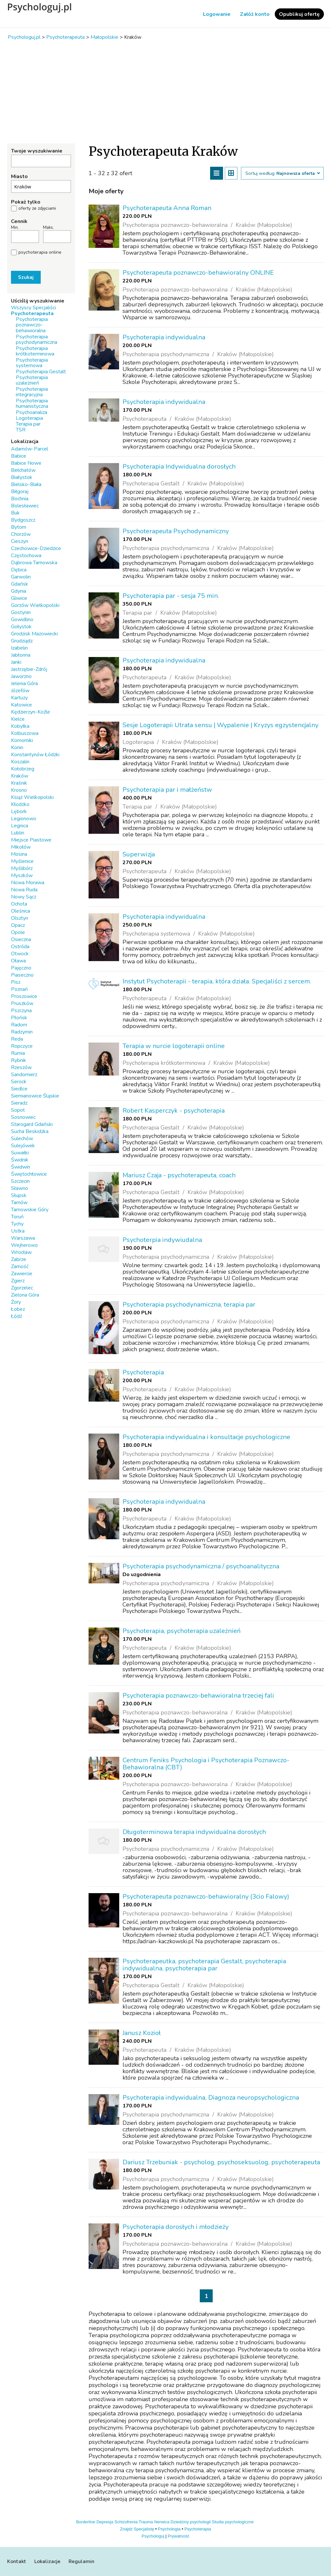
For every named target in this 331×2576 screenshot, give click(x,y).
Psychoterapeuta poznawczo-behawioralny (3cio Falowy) (206, 1896)
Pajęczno (21, 967)
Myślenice (22, 861)
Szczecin (20, 1181)
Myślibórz (22, 868)
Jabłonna (20, 655)
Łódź (16, 1316)
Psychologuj (153, 2536)
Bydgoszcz (23, 520)
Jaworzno (21, 676)
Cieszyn (19, 541)
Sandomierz (24, 1074)
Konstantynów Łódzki (35, 754)
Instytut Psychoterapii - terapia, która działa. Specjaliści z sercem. (217, 981)
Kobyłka (20, 726)
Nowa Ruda (24, 889)
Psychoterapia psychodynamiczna (36, 339)
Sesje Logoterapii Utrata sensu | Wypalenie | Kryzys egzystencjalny (220, 725)
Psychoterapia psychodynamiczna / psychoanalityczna (201, 1566)
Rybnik (18, 1060)
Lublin (17, 832)
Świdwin (20, 1167)
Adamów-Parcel (29, 448)
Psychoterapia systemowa (32, 362)
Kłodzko (20, 804)
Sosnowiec (23, 1117)
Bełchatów (23, 470)
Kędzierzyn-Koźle (30, 712)
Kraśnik (19, 783)
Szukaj (26, 277)
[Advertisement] (165, 92)
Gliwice (19, 598)
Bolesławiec (25, 505)
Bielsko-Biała (26, 484)
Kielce (18, 719)
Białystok (21, 477)
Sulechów (22, 1138)
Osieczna (21, 939)
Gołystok (21, 626)
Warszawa (23, 1238)
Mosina (19, 854)
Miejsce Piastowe (31, 839)
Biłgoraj (19, 491)
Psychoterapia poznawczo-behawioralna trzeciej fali (198, 1695)
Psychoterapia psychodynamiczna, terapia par (189, 1304)
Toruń (17, 1216)
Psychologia (169, 2529)
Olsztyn (19, 918)
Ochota (19, 903)
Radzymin (22, 1031)
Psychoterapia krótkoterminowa (35, 351)
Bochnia (19, 498)
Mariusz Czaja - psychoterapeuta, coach (179, 1175)
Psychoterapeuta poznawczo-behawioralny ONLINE (198, 272)
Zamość (19, 1266)
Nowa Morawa (27, 882)
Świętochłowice (29, 1174)
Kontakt (16, 2561)
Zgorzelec (22, 1287)
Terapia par (28, 424)
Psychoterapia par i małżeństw (167, 789)
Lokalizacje (47, 2561)
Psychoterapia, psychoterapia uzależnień (181, 1631)
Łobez (18, 1309)
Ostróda (20, 946)
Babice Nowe (26, 463)
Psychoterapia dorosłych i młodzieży (176, 2226)
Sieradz (19, 1103)
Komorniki (22, 740)
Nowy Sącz (23, 896)
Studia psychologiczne (232, 2521)
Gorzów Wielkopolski (35, 605)
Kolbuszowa (24, 733)
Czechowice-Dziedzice (36, 548)
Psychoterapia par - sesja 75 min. (171, 595)
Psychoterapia (143, 1372)
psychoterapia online (39, 252)
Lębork (19, 811)
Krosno (19, 790)
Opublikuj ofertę (299, 14)
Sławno (19, 1188)
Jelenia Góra (24, 683)
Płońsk (19, 1017)
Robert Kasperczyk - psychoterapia (174, 1110)
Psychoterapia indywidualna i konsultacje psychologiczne (206, 1437)
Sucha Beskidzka (29, 1131)
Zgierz (18, 1280)
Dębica (19, 569)
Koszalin (20, 761)
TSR (21, 429)
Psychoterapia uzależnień (32, 380)
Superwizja (139, 854)
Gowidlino (22, 619)
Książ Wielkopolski (32, 797)
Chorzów (21, 534)
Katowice (21, 704)
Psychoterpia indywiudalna (162, 1239)
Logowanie (216, 14)
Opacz (18, 925)
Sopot (18, 1110)
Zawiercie (21, 1273)
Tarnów (19, 1202)
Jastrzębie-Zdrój (29, 669)
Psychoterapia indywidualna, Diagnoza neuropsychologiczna (211, 2097)
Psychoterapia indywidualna (164, 337)
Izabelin (19, 648)
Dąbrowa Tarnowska (34, 562)
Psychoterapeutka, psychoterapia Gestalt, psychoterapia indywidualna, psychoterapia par (204, 1965)
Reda (17, 1039)
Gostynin (21, 612)
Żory (16, 1302)
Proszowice (24, 996)
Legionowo (23, 818)
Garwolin (21, 576)
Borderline (85, 2521)
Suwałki (20, 1152)
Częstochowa (26, 555)
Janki (16, 662)
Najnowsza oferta (297, 173)
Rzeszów (21, 1067)
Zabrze (18, 1259)
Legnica (19, 825)
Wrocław (21, 1252)
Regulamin (81, 2561)
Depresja (104, 2521)
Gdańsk (19, 584)
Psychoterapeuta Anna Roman (167, 208)
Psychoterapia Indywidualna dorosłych (179, 466)
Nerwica (161, 2521)
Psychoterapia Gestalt (41, 371)
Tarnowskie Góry (29, 1209)
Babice (18, 456)
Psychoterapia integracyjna (32, 392)
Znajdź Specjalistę (137, 2529)
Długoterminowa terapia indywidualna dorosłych (194, 1832)
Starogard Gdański (32, 1124)
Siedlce (19, 1088)
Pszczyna (21, 1010)
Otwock (20, 953)
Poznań (19, 989)
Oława (18, 960)
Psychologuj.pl (39, 6)
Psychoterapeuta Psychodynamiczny (176, 531)
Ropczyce (22, 1046)
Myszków (22, 875)
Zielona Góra (25, 1295)
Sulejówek (23, 1145)
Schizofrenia (126, 2521)
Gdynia (18, 591)
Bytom (18, 527)
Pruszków (22, 1003)
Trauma (146, 2521)
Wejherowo (24, 1245)
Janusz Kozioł (142, 2033)
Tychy (17, 1223)
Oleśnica (20, 911)
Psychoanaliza (31, 412)
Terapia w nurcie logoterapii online (174, 1046)
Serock (19, 1081)
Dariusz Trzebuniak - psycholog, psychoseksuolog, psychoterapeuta (221, 2162)
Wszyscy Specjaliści (33, 307)
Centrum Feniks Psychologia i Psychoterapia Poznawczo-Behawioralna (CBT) (206, 1764)
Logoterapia (29, 418)
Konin (17, 747)
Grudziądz (22, 640)
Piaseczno (22, 975)
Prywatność (178, 2536)
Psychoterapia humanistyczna (32, 403)
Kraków (19, 775)
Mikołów (21, 847)
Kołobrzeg (22, 768)
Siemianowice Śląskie (35, 1095)
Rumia (18, 1053)
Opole (18, 932)
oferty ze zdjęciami (37, 208)
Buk (15, 512)
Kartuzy (19, 697)
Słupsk (19, 1195)
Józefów (20, 690)
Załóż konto (255, 14)
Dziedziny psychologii (191, 2521)
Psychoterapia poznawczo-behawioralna (32, 325)
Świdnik (19, 1159)
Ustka (18, 1231)
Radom (19, 1024)
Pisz (15, 982)
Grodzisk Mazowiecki (34, 633)
